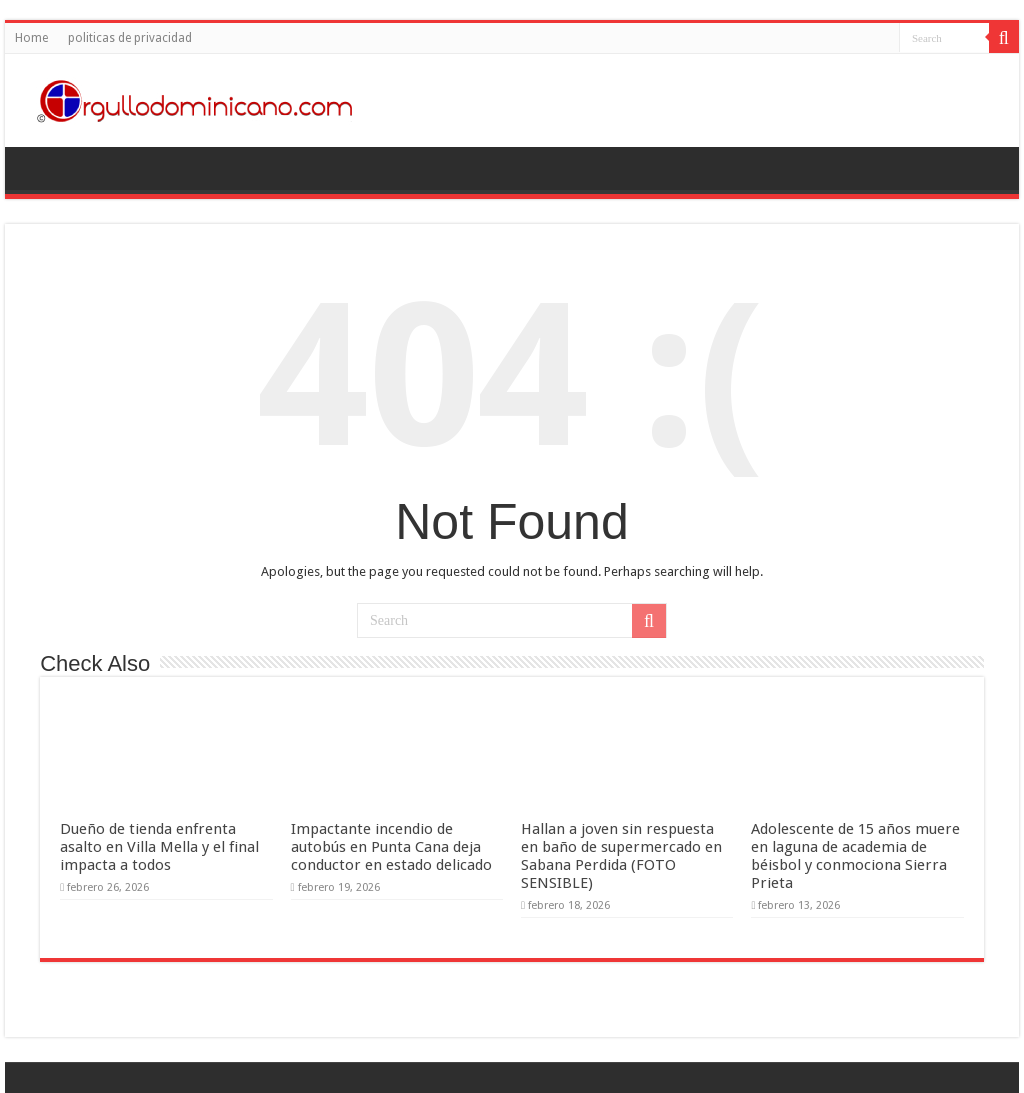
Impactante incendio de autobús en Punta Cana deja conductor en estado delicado (391, 847)
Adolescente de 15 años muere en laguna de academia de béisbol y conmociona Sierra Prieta (855, 856)
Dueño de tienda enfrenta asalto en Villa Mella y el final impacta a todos (159, 847)
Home (31, 38)
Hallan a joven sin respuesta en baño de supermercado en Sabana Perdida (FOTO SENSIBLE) (621, 856)
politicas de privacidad (130, 38)
